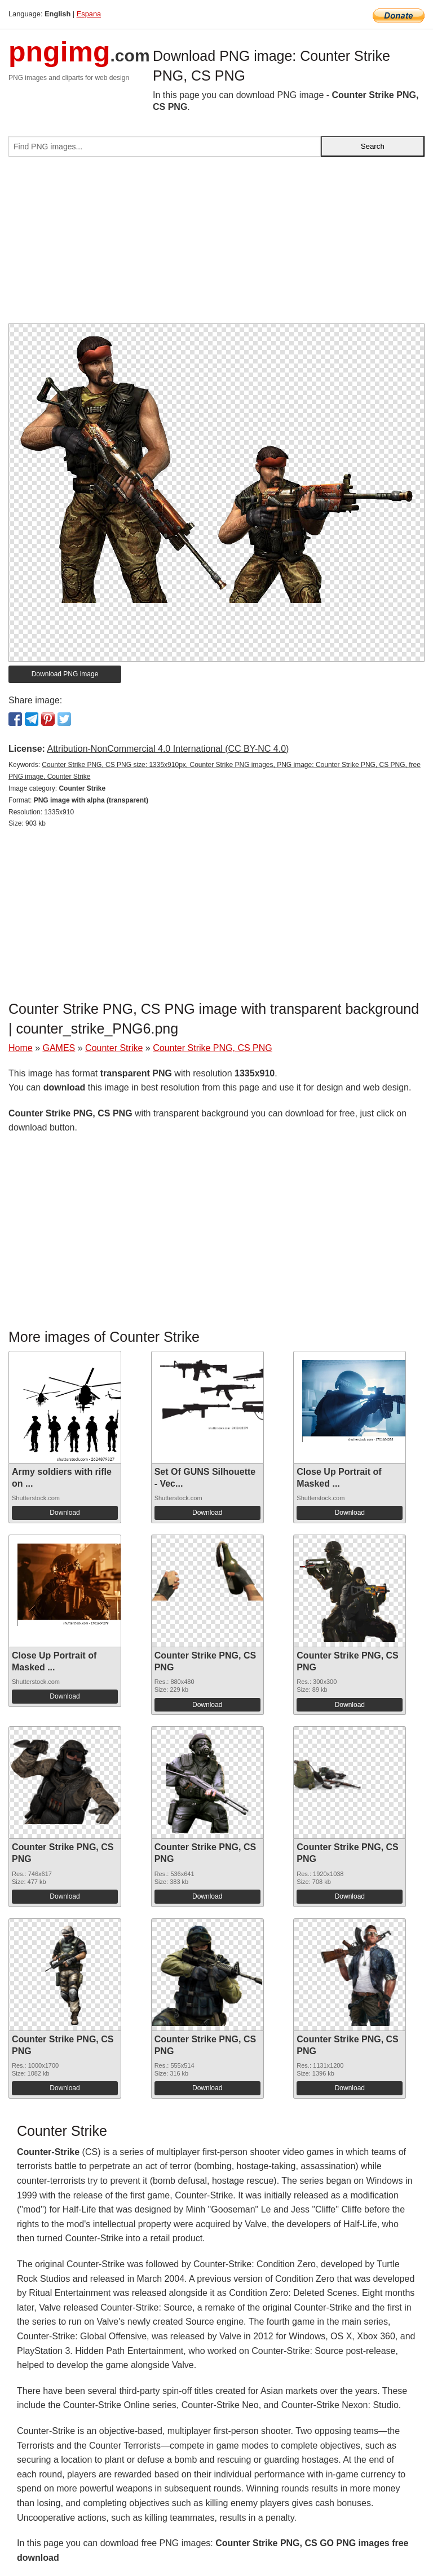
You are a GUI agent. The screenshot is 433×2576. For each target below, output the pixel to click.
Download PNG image (65, 674)
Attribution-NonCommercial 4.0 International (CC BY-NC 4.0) (168, 748)
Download (64, 1513)
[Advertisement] (216, 244)
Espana (89, 14)
